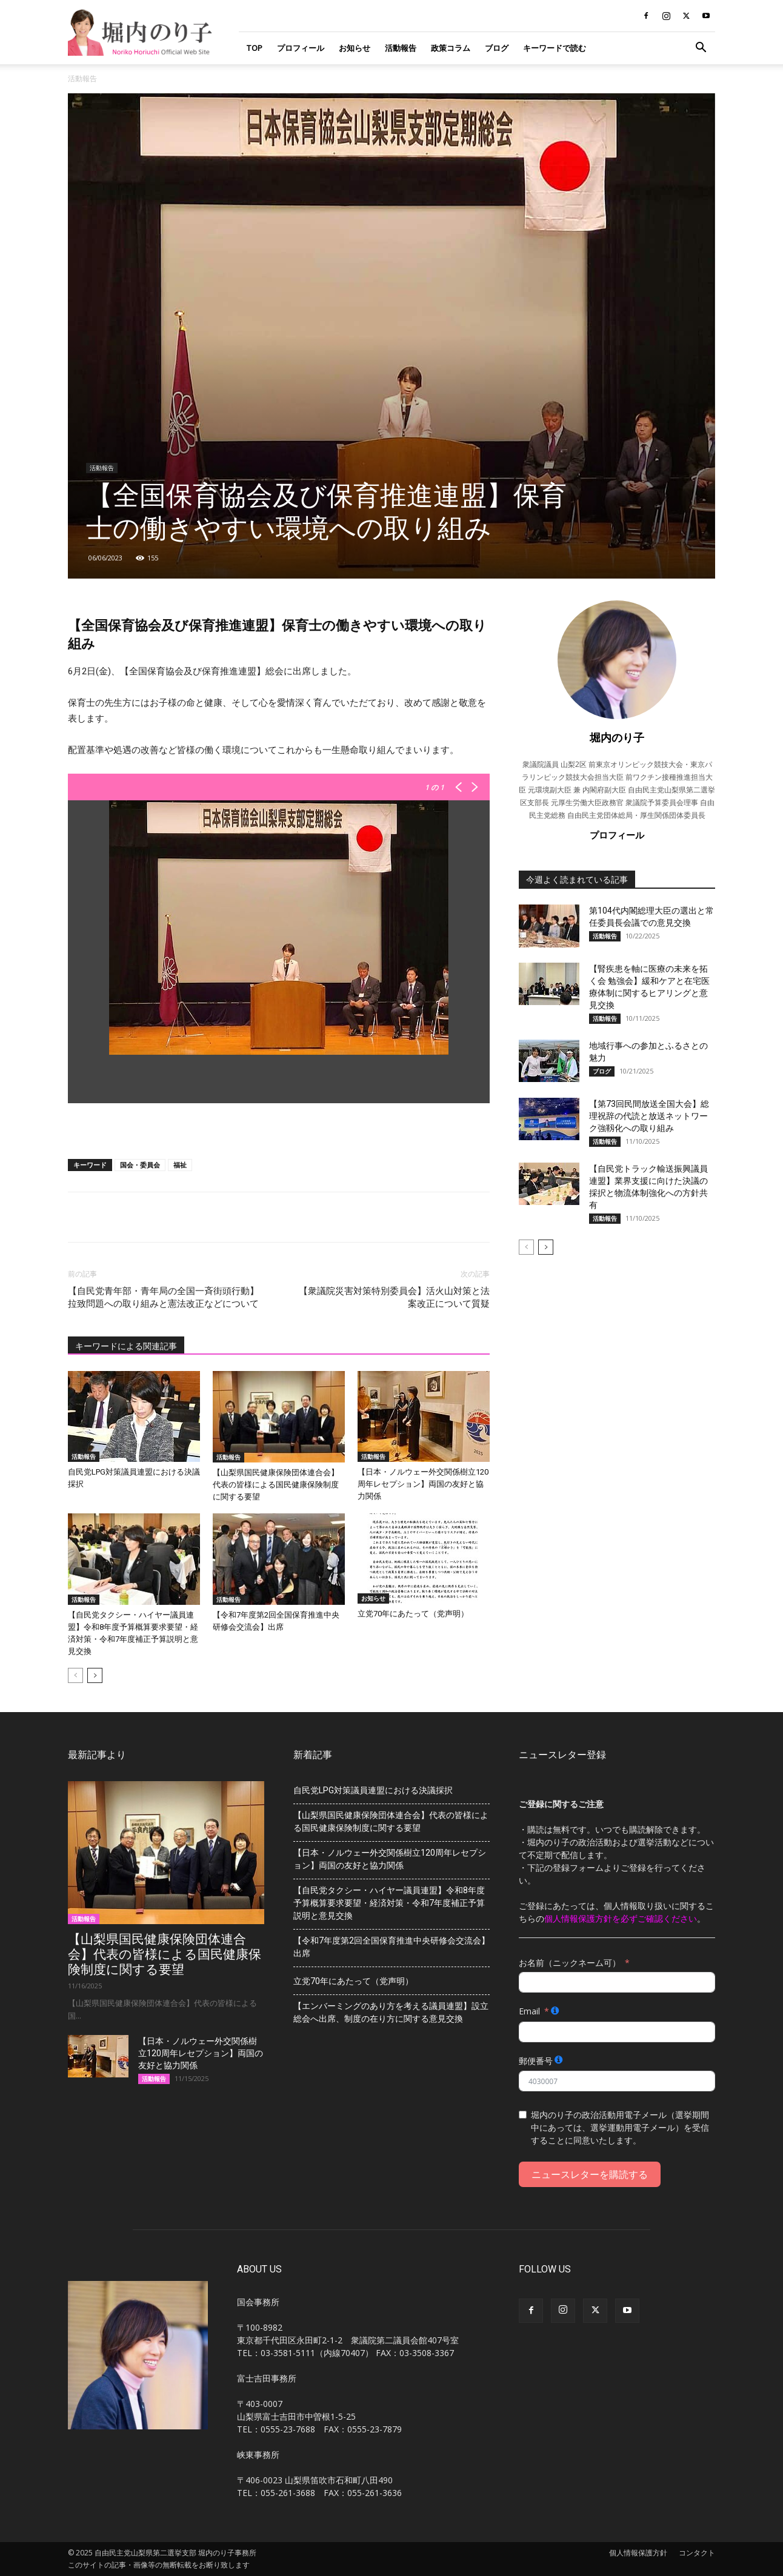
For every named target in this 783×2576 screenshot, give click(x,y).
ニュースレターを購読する (589, 2174)
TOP (254, 47)
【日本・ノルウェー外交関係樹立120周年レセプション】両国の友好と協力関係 (423, 1484)
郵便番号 (536, 2060)
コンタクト (697, 2553)
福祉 (180, 1164)
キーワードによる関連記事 (126, 1346)
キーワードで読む (554, 47)
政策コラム (450, 47)
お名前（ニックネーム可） (570, 1962)
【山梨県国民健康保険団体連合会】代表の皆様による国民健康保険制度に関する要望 (276, 1484)
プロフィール (300, 47)
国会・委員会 (140, 1164)
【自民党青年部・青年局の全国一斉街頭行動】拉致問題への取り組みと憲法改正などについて (163, 1297)
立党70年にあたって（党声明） (413, 1613)
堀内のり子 (617, 737)
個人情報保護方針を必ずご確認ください (620, 1918)
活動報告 (400, 47)
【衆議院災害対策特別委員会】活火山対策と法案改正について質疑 (394, 1297)
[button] (700, 49)
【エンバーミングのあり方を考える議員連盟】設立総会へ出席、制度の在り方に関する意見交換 (390, 2012)
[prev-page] (75, 1675)
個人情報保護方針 (638, 2553)
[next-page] (94, 1675)
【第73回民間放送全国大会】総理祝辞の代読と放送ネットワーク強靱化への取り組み (649, 1116)
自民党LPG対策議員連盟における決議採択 (373, 1790)
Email (529, 2011)
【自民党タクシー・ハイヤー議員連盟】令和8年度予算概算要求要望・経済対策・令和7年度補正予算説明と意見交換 (389, 1902)
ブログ (496, 47)
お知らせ (354, 47)
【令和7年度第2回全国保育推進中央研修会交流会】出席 (391, 1947)
